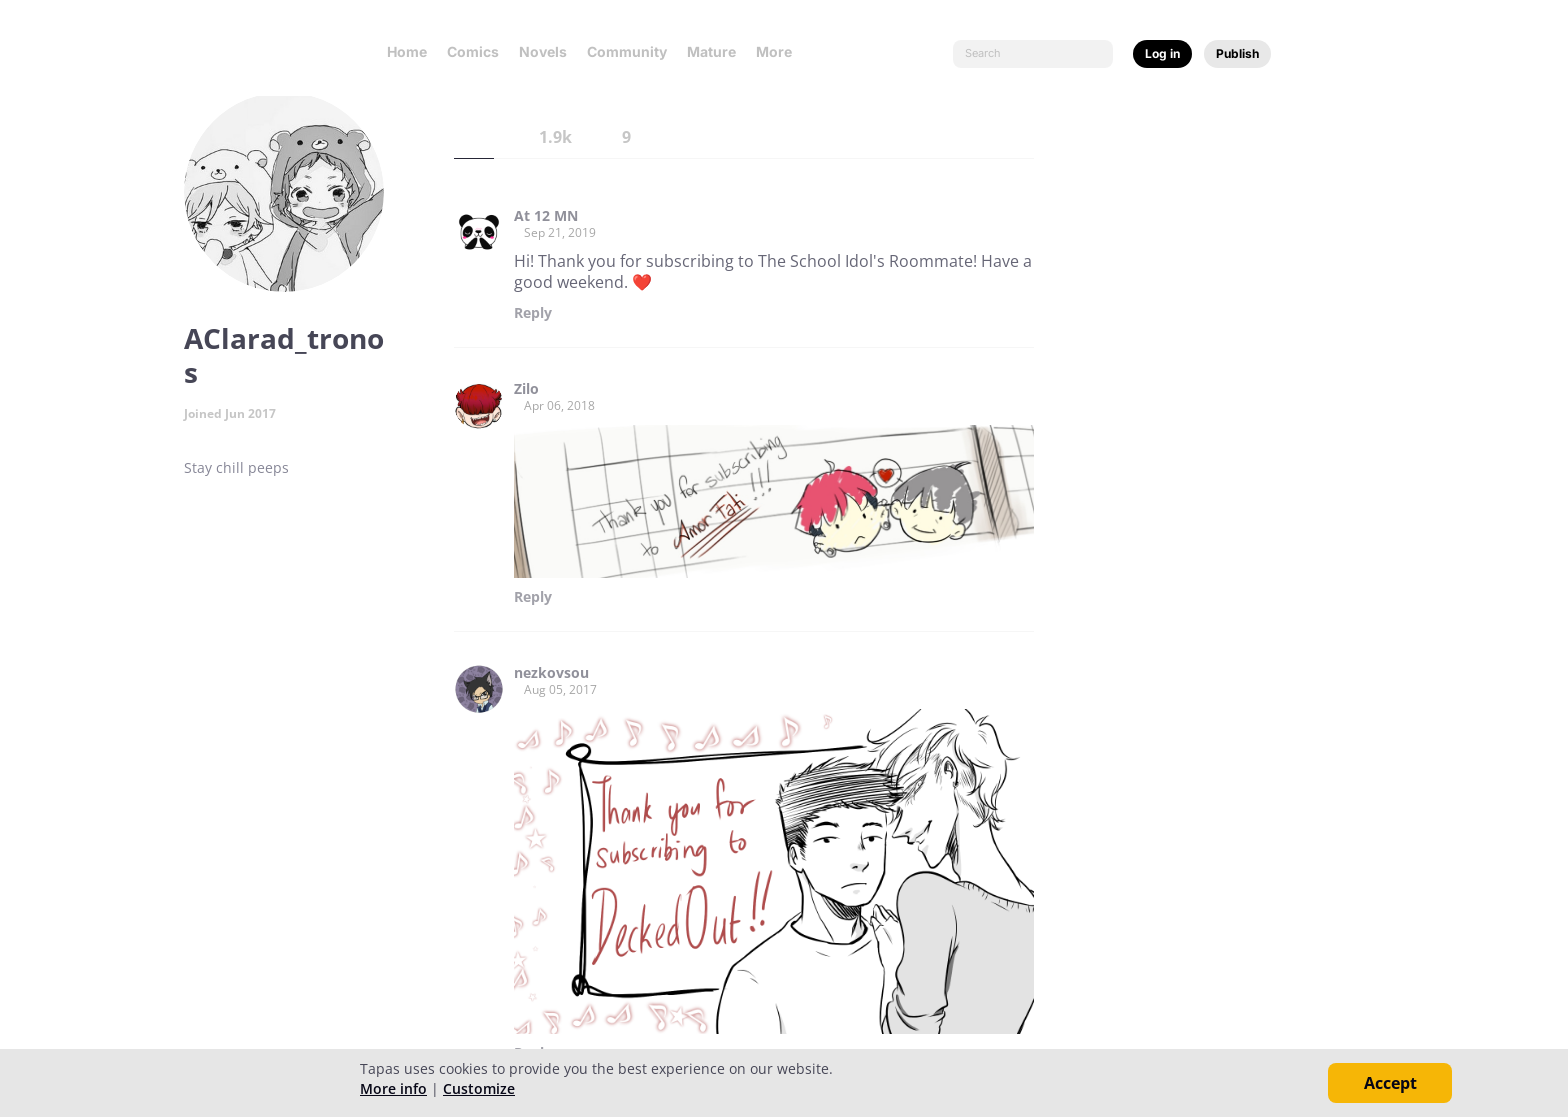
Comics (473, 51)
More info (393, 1088)
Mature (711, 51)
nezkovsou (551, 673)
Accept (1390, 1083)
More (780, 51)
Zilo (526, 389)
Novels (543, 51)
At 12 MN (546, 216)
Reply (533, 313)
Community (627, 51)
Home (407, 51)
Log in (1162, 53)
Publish (1237, 53)
